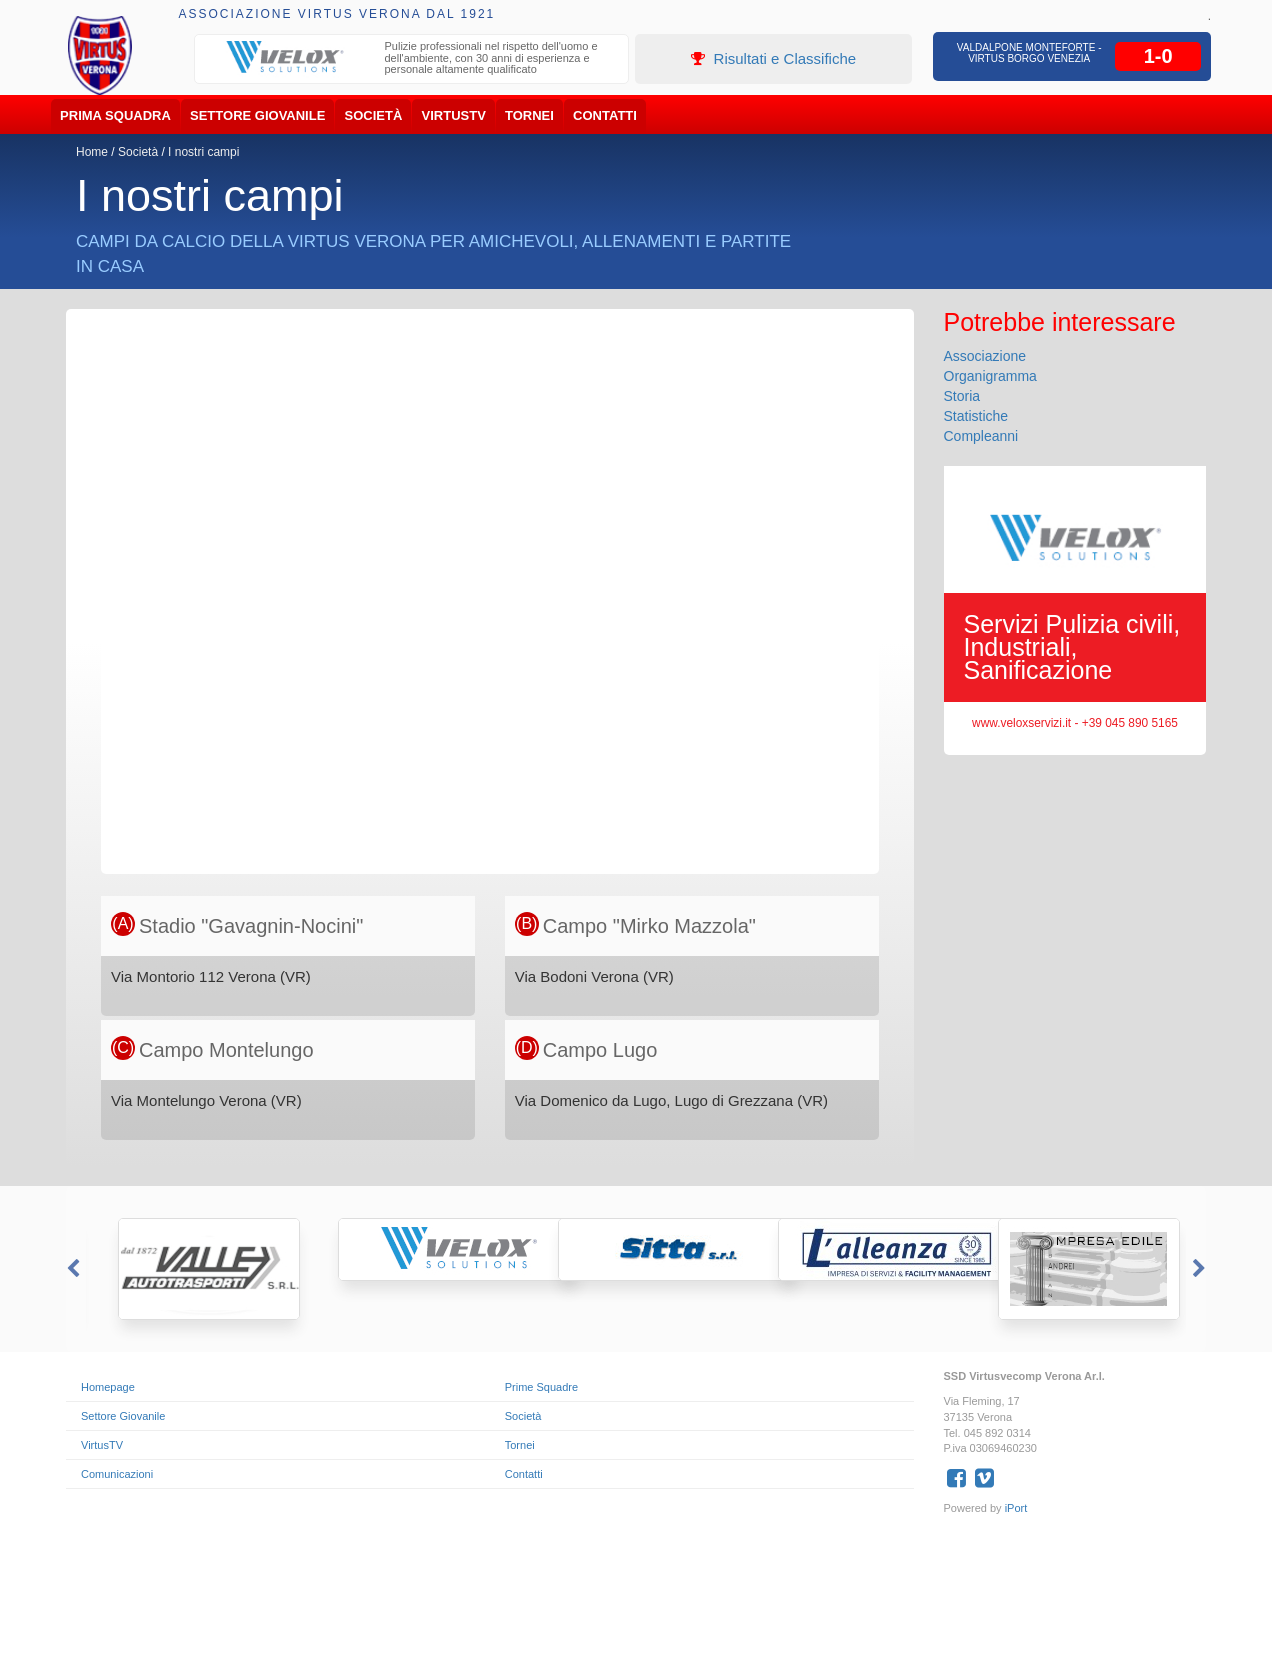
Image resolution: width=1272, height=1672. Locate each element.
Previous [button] (71, 1269)
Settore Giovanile (257, 115)
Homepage (108, 1387)
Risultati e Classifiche (773, 58)
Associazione (985, 356)
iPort (1016, 1508)
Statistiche (976, 416)
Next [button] (1201, 1269)
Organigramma (990, 376)
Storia (962, 396)
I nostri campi (203, 152)
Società (374, 115)
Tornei (529, 115)
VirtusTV (454, 115)
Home (92, 152)
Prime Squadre (541, 1387)
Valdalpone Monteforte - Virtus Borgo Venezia (1029, 53)
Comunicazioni (117, 1474)
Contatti (605, 115)
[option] (412, 60)
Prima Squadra (115, 115)
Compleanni (981, 436)
